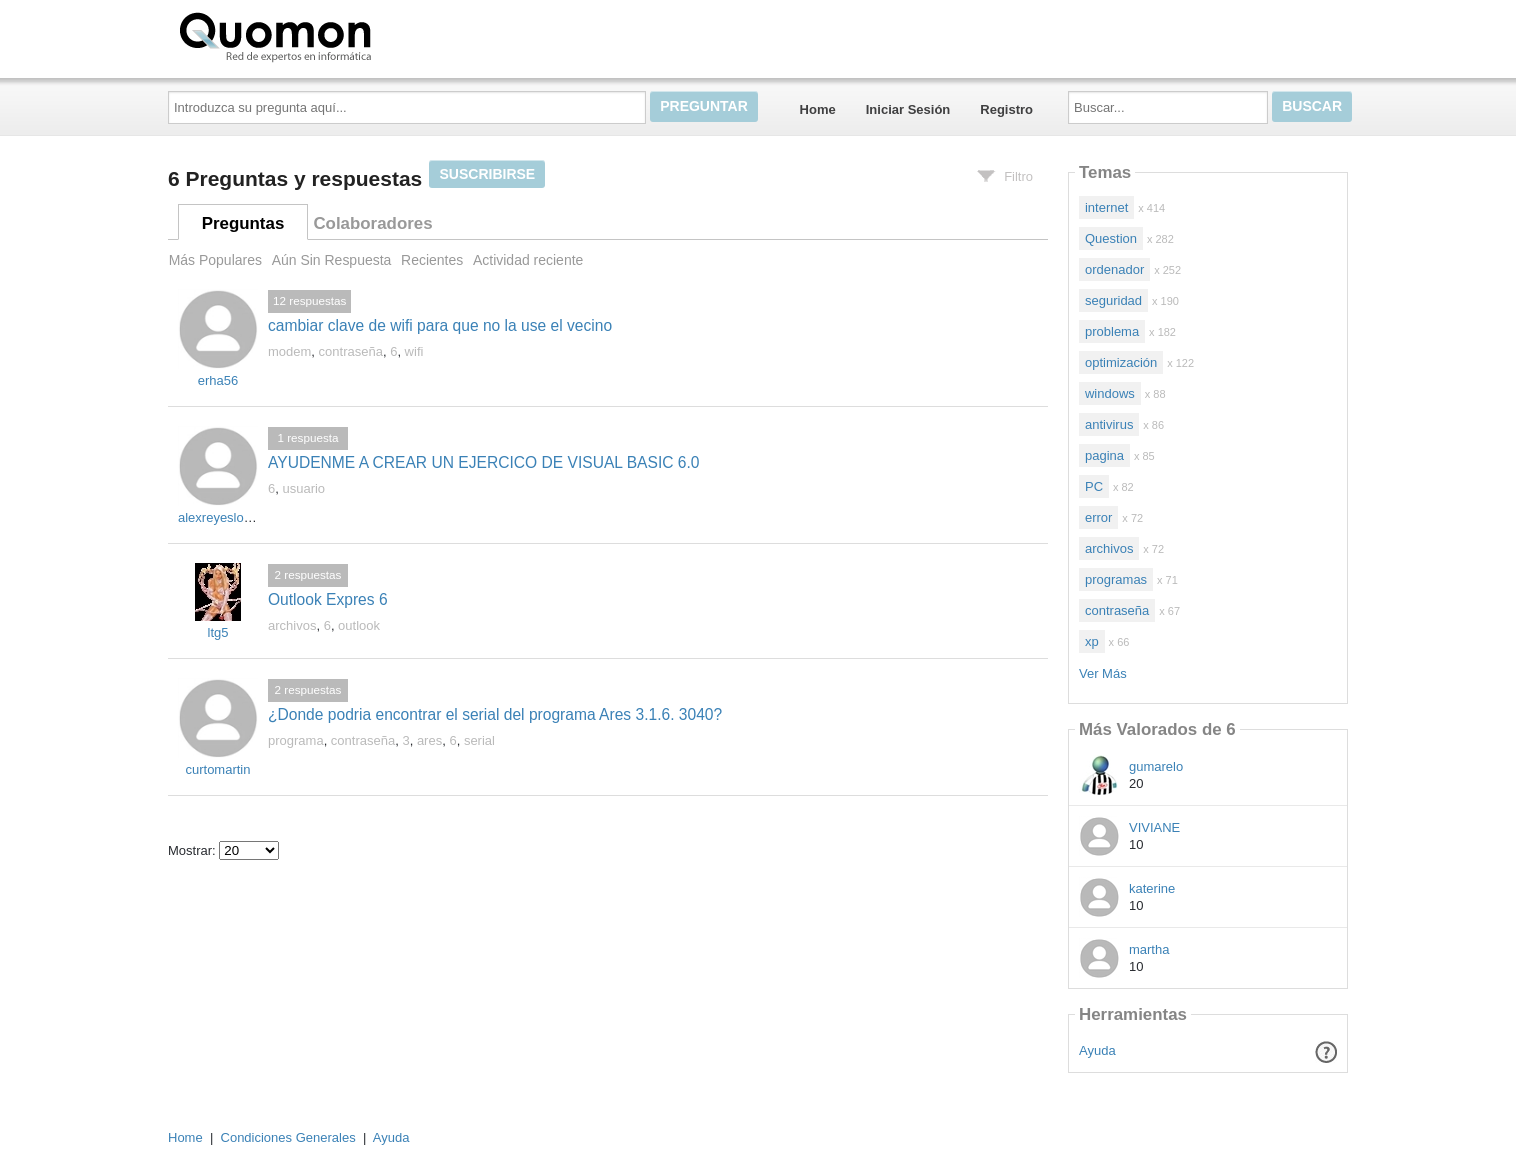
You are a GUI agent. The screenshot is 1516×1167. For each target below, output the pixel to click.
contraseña (351, 351)
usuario (303, 488)
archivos (292, 625)
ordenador (1114, 269)
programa (296, 740)
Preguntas (243, 223)
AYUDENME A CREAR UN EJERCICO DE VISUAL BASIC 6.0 (484, 462)
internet (1106, 207)
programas (1116, 579)
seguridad (1113, 300)
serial (479, 740)
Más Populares (215, 260)
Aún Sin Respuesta (332, 260)
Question (1111, 238)
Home (818, 109)
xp (1092, 641)
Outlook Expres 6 (328, 599)
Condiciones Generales (288, 1137)
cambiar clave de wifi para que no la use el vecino (440, 325)
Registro (1006, 109)
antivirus (1109, 424)
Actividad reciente (528, 260)
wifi (414, 351)
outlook (359, 625)
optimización (1121, 362)
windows (1110, 393)
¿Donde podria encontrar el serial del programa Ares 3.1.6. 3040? (495, 714)
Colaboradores (372, 223)
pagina (1104, 455)
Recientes (432, 260)
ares (429, 740)
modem (289, 351)
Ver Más (1103, 673)
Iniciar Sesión (908, 109)
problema (1112, 331)
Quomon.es (339, 35)
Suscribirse (487, 174)
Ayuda (1097, 1050)
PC (1094, 486)
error (1098, 517)
